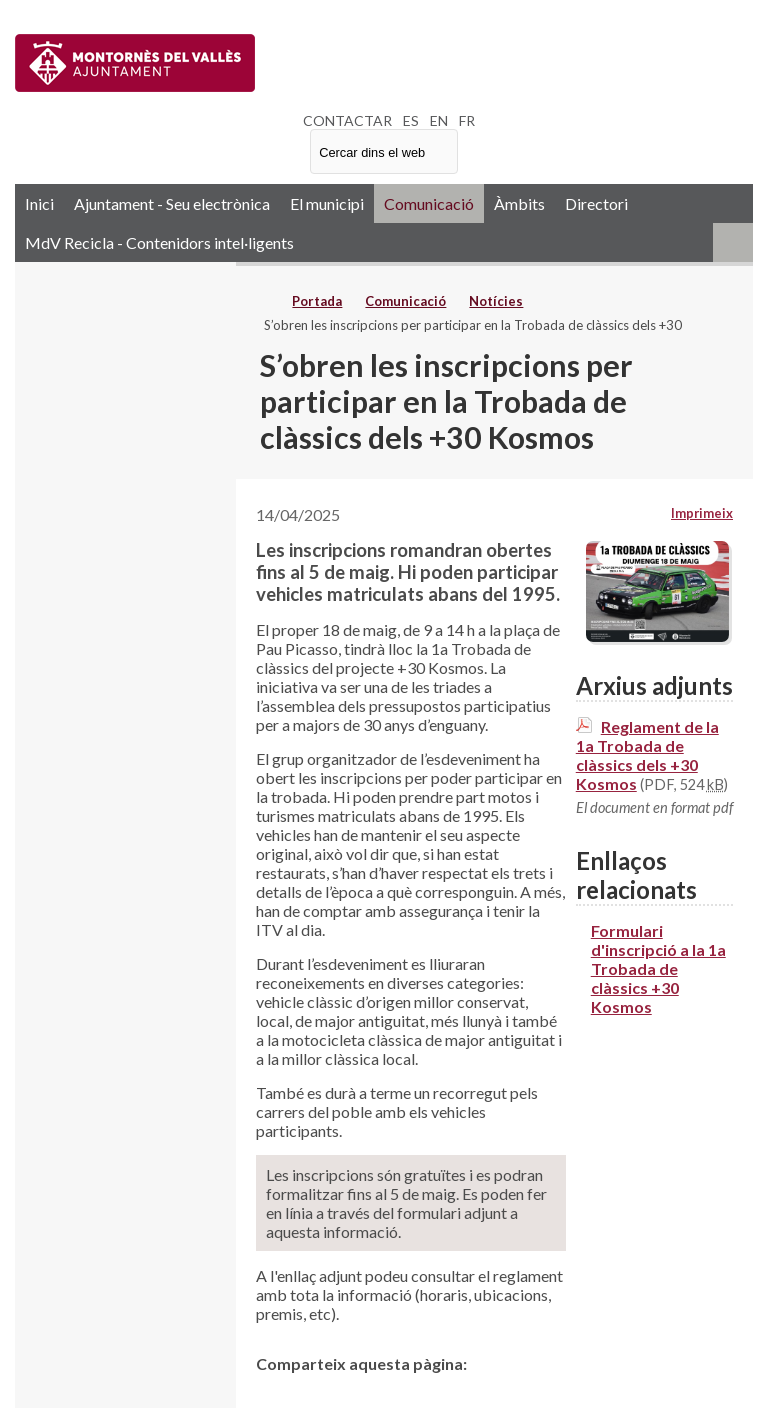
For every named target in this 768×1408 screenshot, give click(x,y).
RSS (733, 242)
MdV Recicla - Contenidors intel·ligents (159, 242)
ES (411, 120)
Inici (39, 203)
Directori (596, 203)
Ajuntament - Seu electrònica (172, 203)
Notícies (496, 301)
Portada (317, 301)
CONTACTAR (347, 120)
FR (467, 120)
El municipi (327, 203)
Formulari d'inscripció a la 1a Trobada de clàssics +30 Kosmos (658, 968)
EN (439, 120)
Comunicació (429, 203)
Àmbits (519, 203)
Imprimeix (702, 513)
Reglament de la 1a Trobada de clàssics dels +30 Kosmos (647, 755)
